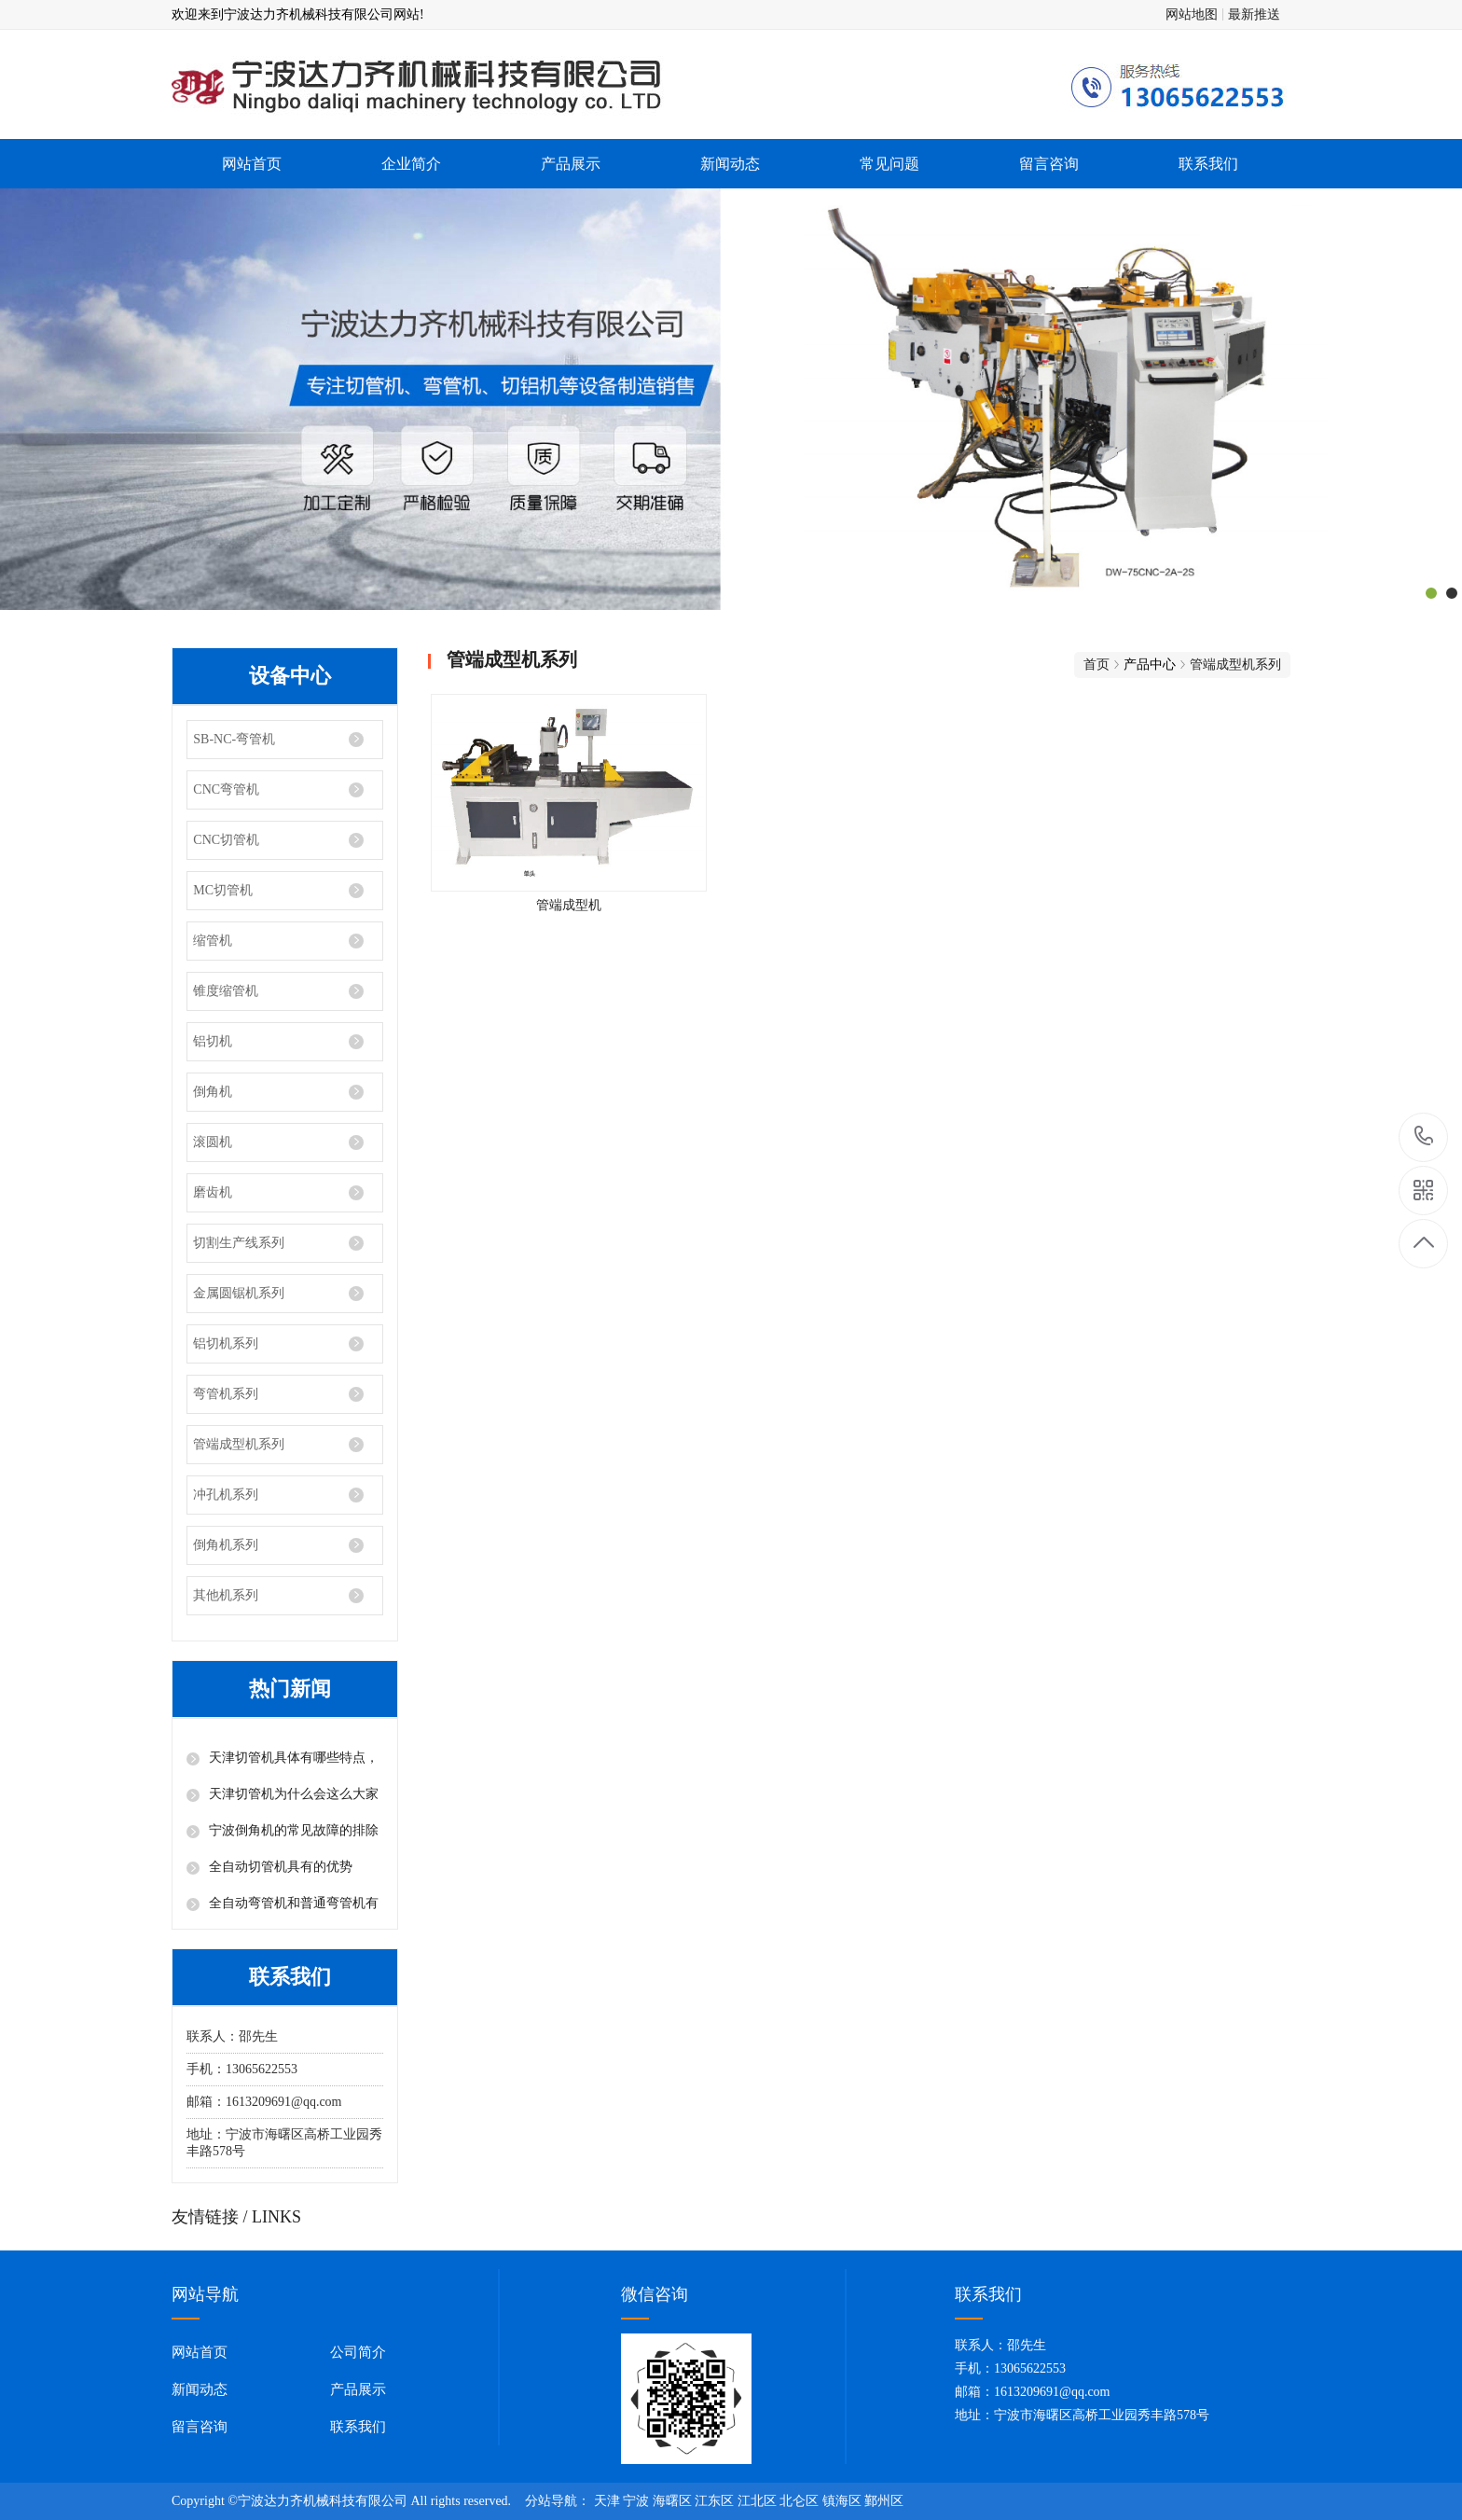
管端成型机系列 (238, 1444)
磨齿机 (212, 1192)
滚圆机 (212, 1142)
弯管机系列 (225, 1394)
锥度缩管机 (225, 991)
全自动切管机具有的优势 (280, 1867)
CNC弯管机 (226, 789)
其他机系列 (225, 1595)
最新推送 (1254, 14)
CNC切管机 (226, 840)
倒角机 (212, 1092)
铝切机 (212, 1041)
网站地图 (1191, 14)
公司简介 (358, 2352)
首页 (1096, 665)
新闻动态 (730, 164)
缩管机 (212, 941)
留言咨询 (1049, 164)
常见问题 (889, 164)
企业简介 (411, 164)
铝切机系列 (225, 1343)
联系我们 (1208, 164)
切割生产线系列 (238, 1243)
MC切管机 (223, 890)
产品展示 (570, 164)
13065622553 (1424, 1136)
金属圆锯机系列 (238, 1293)
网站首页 (252, 164)
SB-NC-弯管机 (234, 739)
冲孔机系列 (225, 1495)
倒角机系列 (225, 1545)
